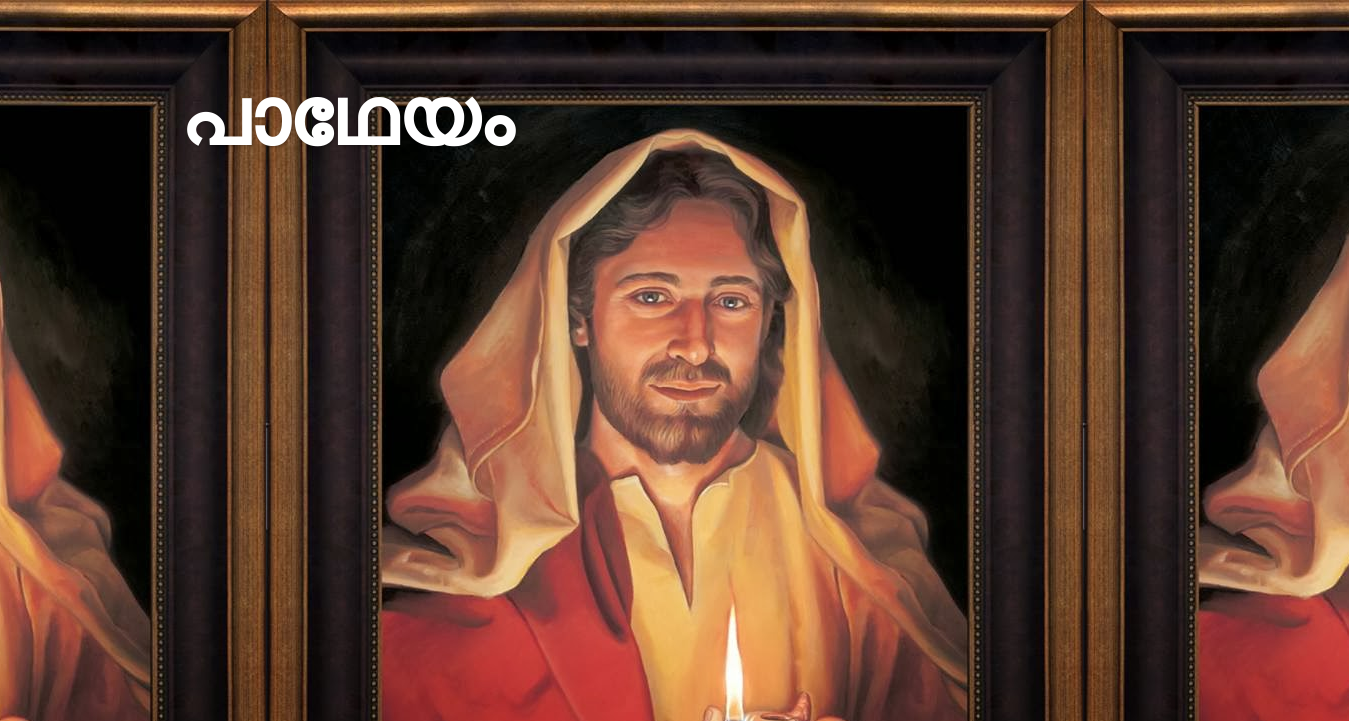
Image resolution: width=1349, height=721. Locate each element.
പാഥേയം (346, 117)
